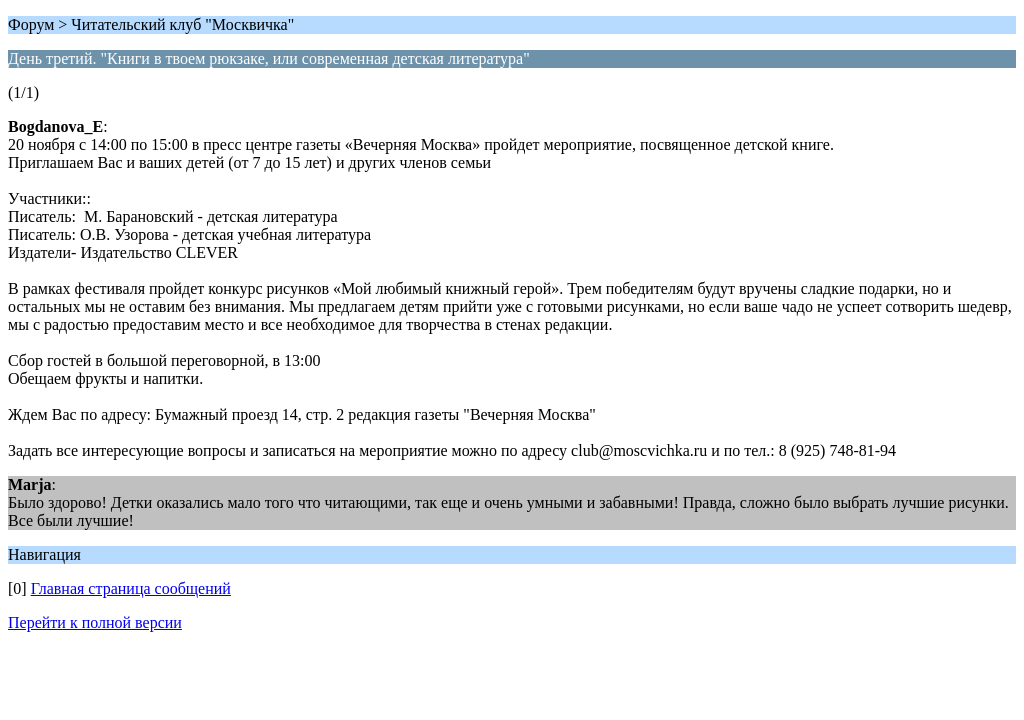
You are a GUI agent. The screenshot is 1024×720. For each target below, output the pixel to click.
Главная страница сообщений (131, 588)
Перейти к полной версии (95, 622)
